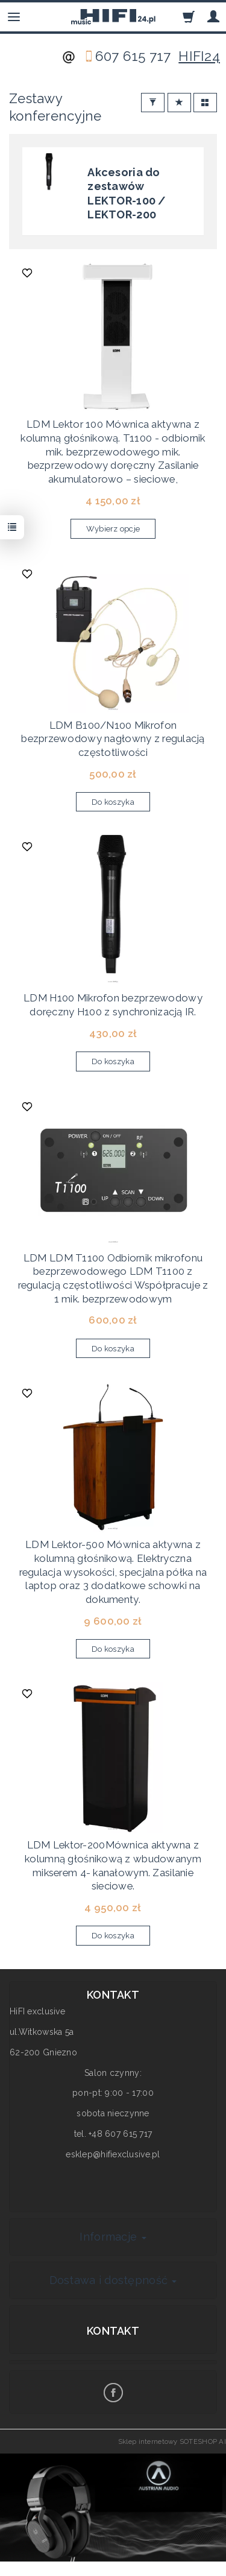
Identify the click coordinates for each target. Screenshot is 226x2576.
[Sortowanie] (179, 103)
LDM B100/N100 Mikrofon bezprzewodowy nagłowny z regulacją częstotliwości (113, 738)
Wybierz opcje (113, 528)
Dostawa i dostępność (113, 2280)
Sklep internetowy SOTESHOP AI (172, 2441)
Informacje (113, 2236)
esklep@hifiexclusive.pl (113, 2154)
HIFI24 (199, 56)
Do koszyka (113, 802)
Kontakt (113, 2330)
